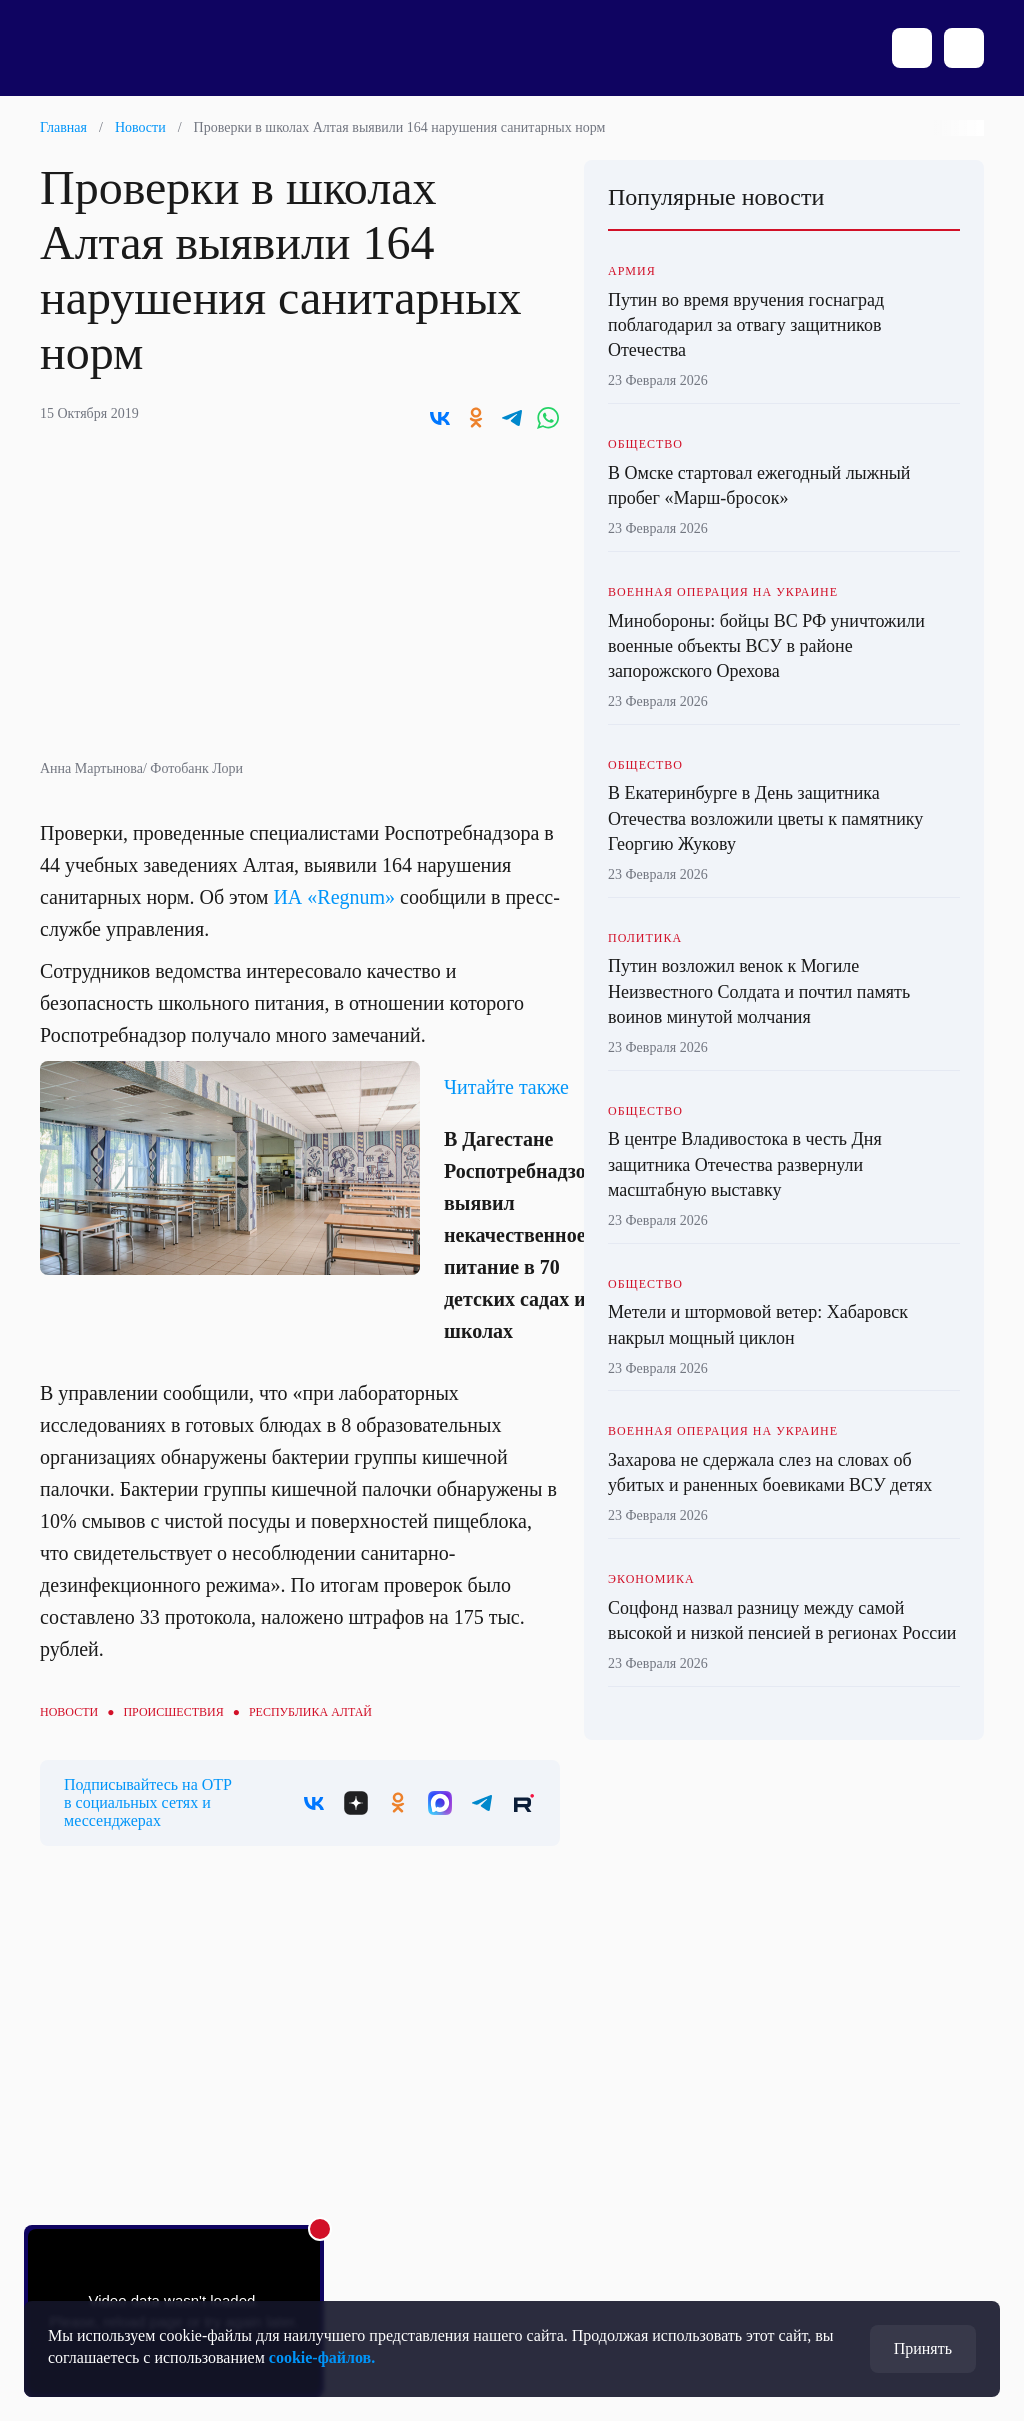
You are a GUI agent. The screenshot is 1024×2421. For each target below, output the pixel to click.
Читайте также (506, 1087)
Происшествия (173, 1712)
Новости (140, 127)
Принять (923, 2348)
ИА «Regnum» (334, 897)
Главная (63, 127)
